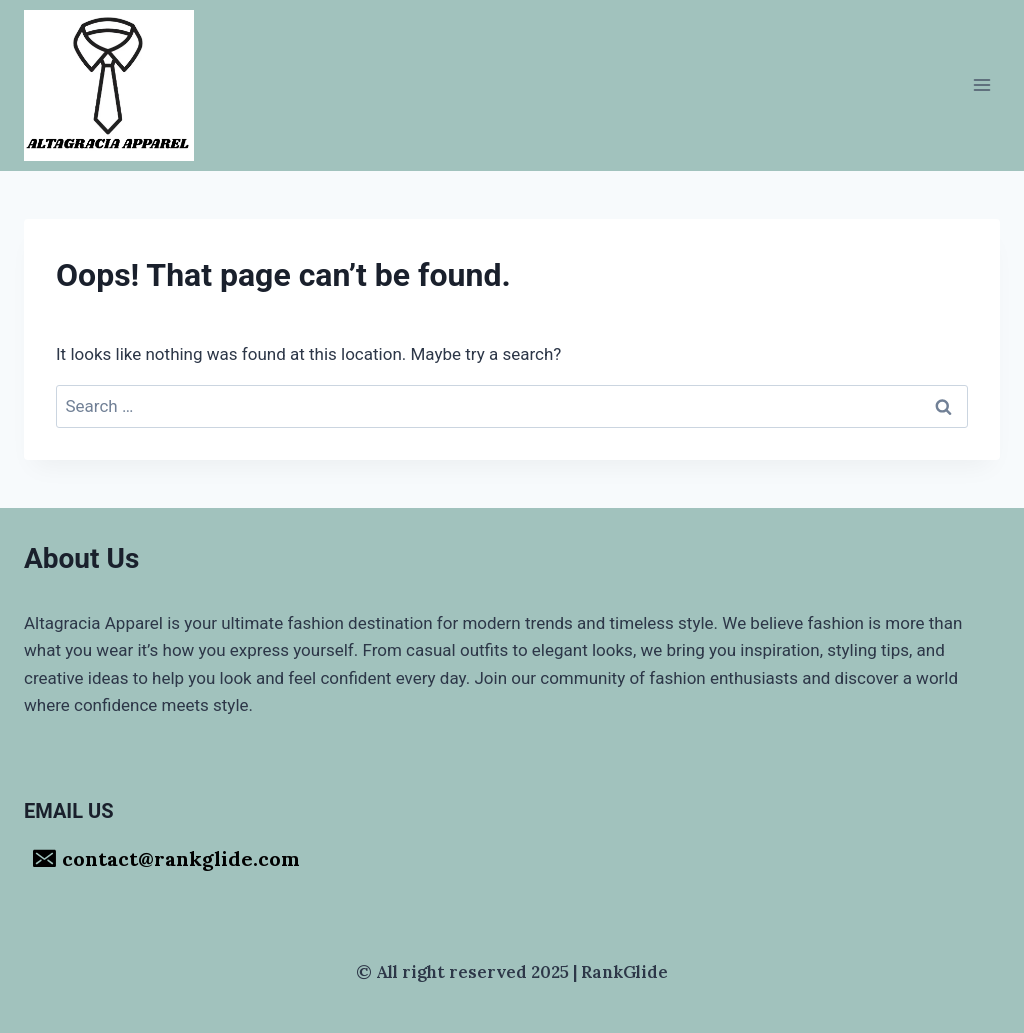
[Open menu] (981, 85)
